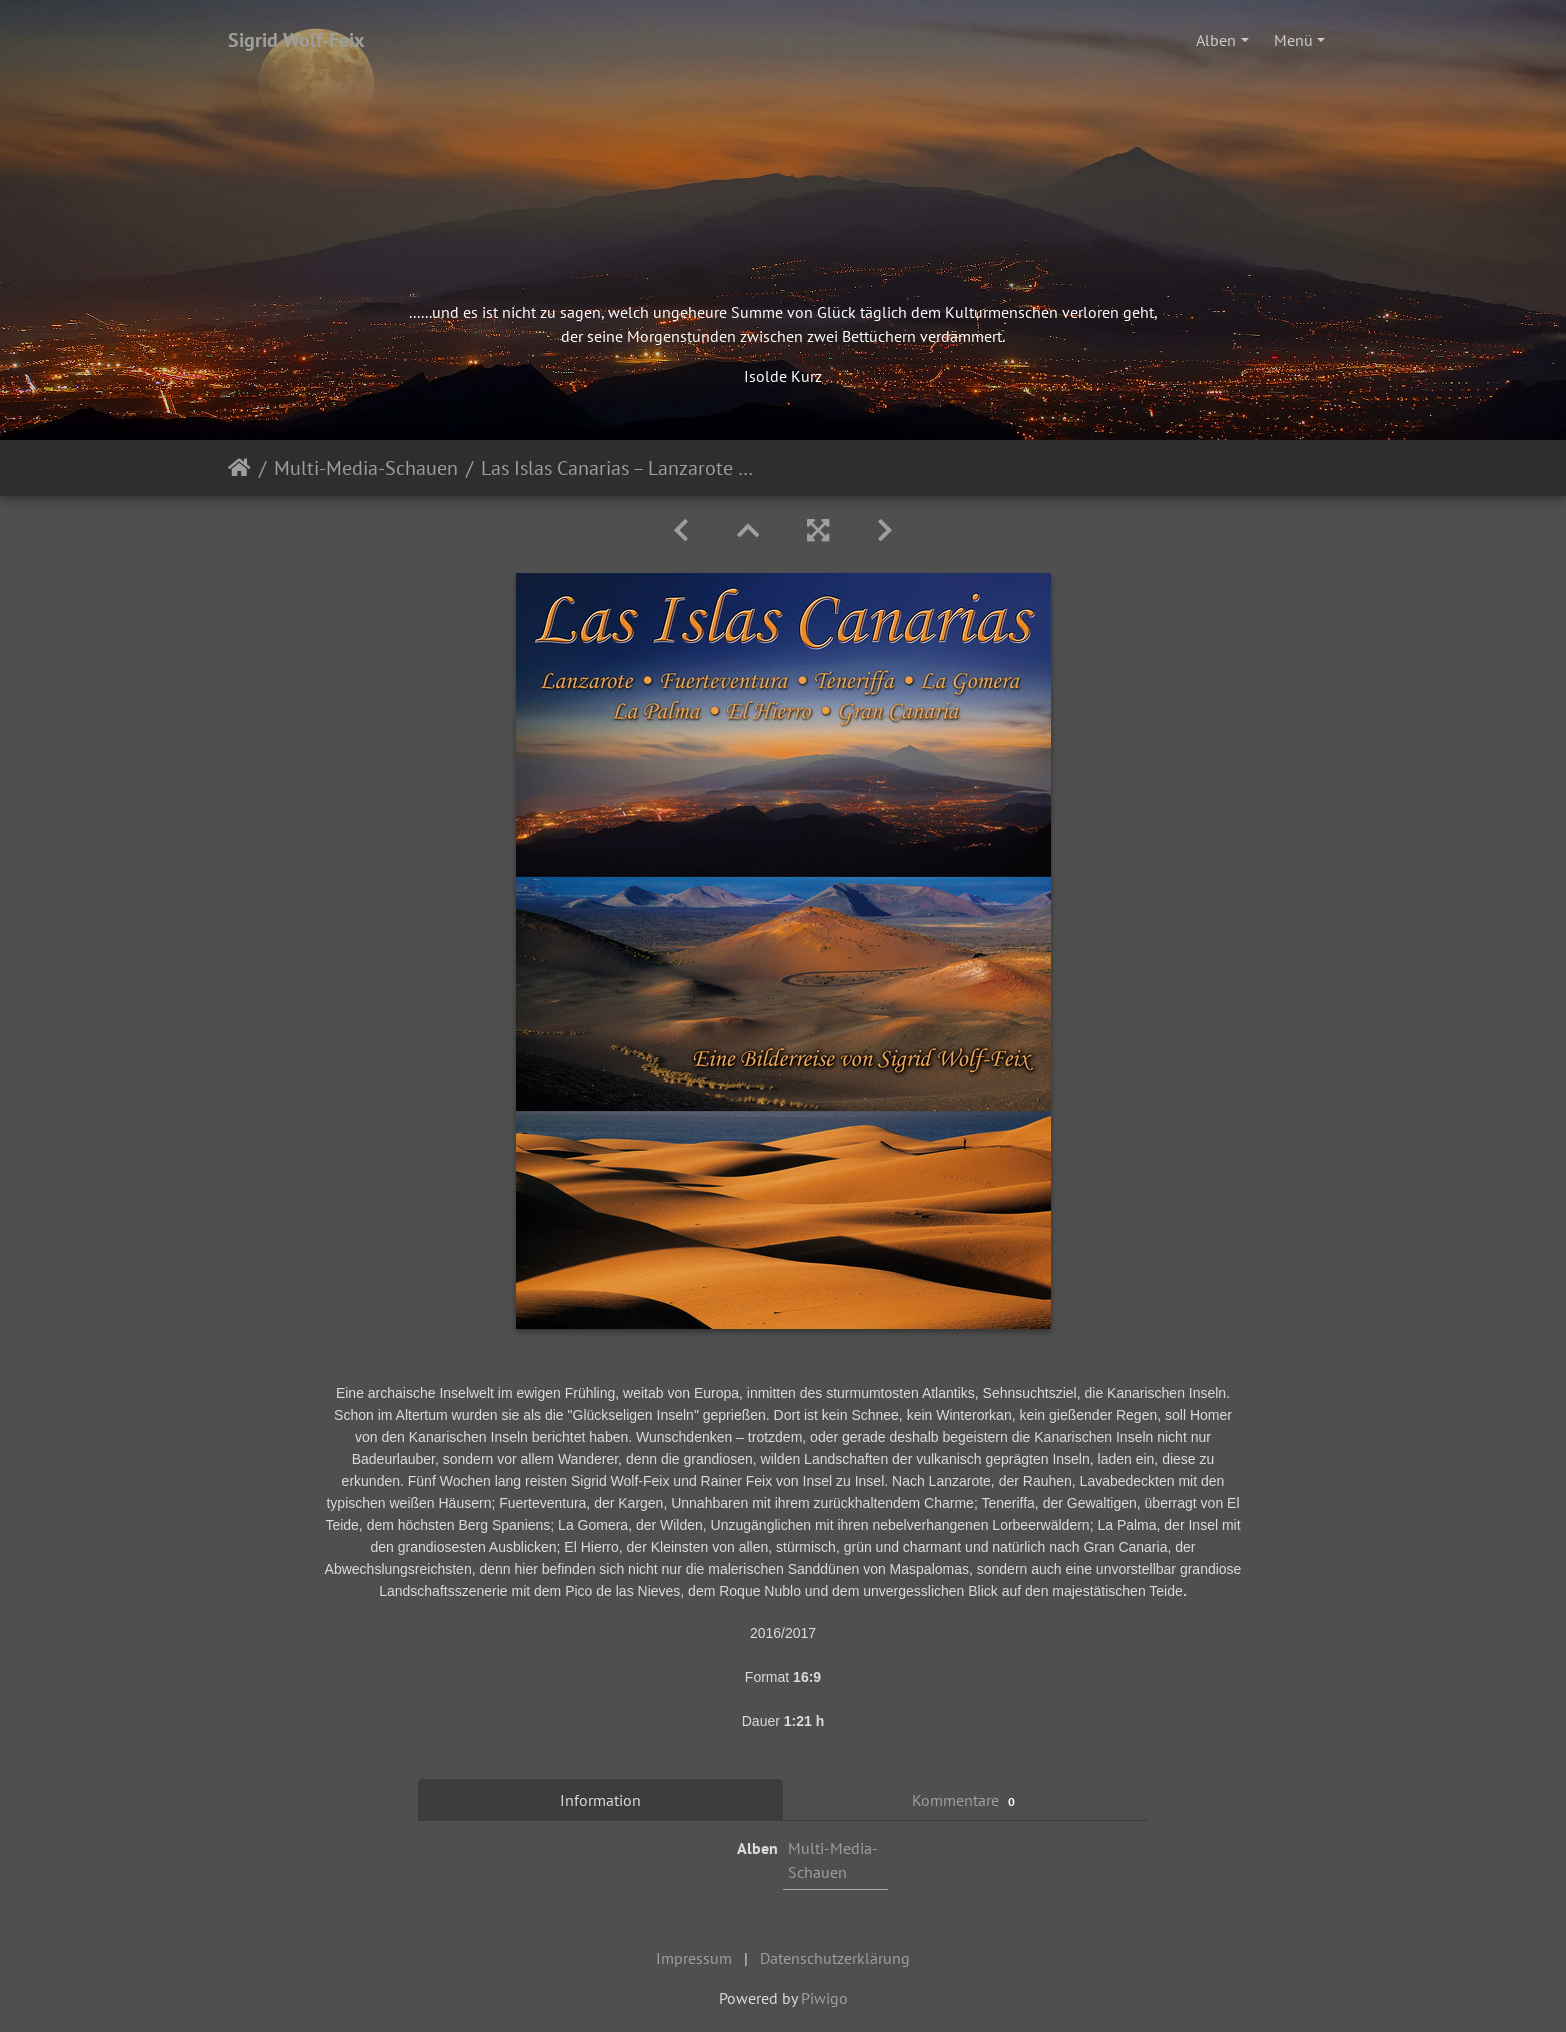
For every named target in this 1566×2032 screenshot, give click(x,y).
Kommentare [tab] (966, 1800)
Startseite (239, 468)
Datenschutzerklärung (835, 1958)
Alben (1216, 40)
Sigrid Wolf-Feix (296, 40)
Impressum (694, 1958)
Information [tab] (600, 1800)
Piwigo (824, 1998)
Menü (1293, 40)
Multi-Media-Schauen (366, 468)
